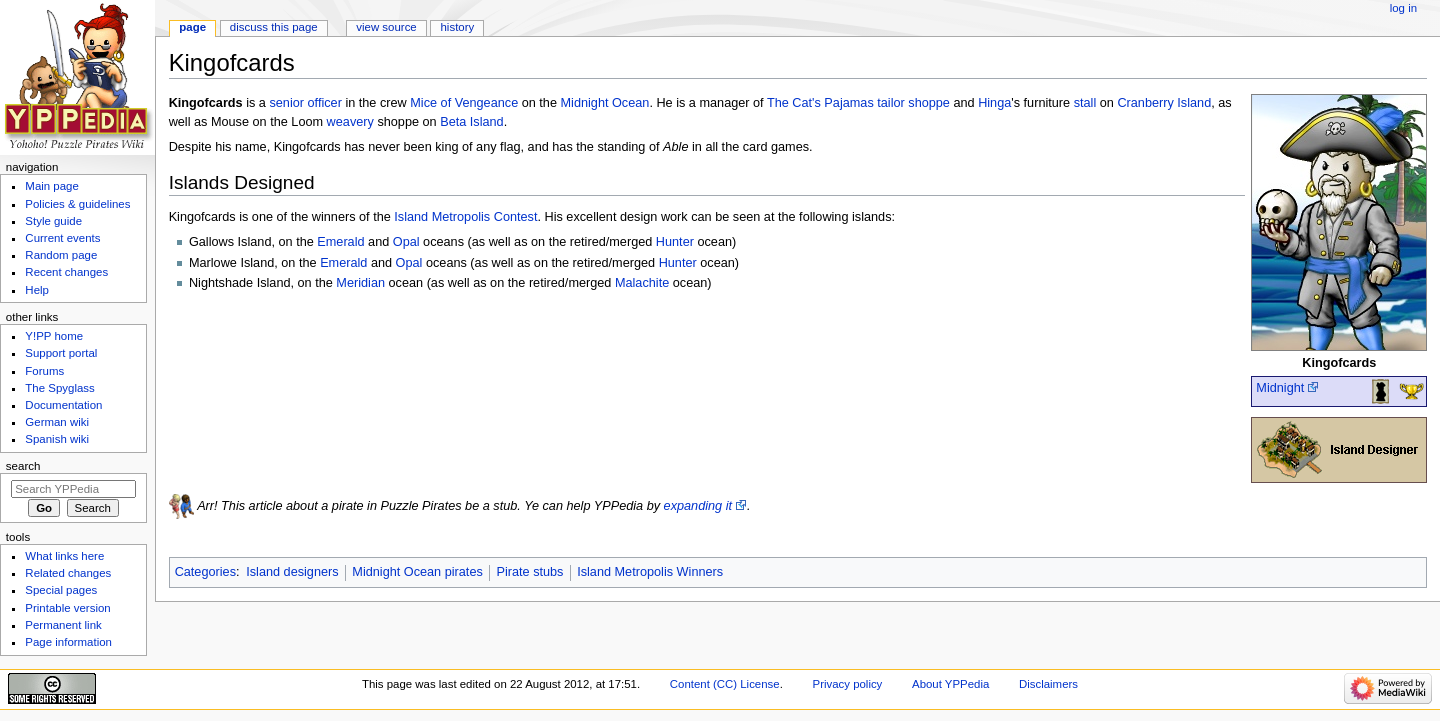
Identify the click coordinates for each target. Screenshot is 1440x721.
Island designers (292, 572)
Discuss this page (274, 27)
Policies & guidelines (77, 204)
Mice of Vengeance (464, 103)
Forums (44, 371)
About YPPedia (950, 684)
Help (37, 290)
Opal (406, 242)
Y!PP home (54, 336)
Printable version (67, 608)
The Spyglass (59, 388)
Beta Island (471, 122)
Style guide (53, 221)
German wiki (57, 422)
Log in (1403, 8)
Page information (68, 642)
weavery (350, 122)
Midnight (1280, 388)
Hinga (994, 103)
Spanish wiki (57, 439)
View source (386, 27)
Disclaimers (1048, 684)
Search (23, 466)
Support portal (61, 353)
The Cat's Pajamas (820, 103)
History (458, 27)
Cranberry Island (1164, 103)
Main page (52, 186)
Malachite (642, 283)
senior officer (305, 103)
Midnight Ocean (605, 103)
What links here (64, 556)
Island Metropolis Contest (465, 217)
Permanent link (63, 625)
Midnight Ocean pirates (417, 572)
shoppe (929, 103)
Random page (61, 255)
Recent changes (66, 272)
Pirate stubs (529, 572)
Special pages (61, 590)
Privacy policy (848, 684)
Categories (205, 572)
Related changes (68, 573)
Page (192, 27)
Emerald (340, 242)
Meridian (360, 283)
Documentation (63, 405)
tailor (891, 103)
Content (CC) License (725, 684)
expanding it (698, 506)
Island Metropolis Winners (650, 572)
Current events (62, 238)
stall (1085, 103)
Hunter (675, 242)
